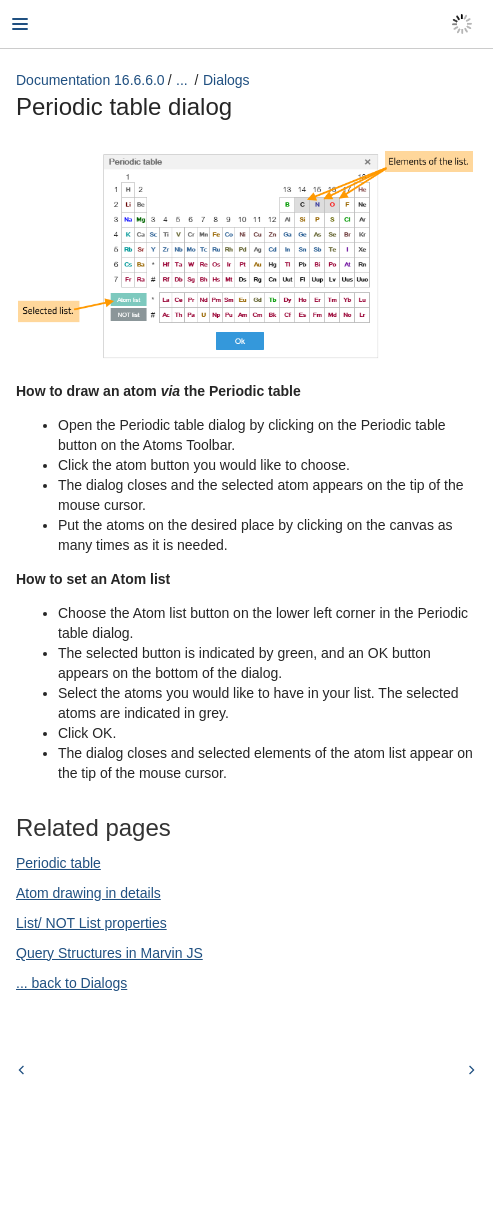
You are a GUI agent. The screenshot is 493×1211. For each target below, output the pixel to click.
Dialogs (226, 80)
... (182, 80)
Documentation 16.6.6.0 (90, 80)
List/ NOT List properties (91, 923)
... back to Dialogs (71, 983)
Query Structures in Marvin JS (109, 953)
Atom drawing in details (88, 893)
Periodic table (58, 863)
